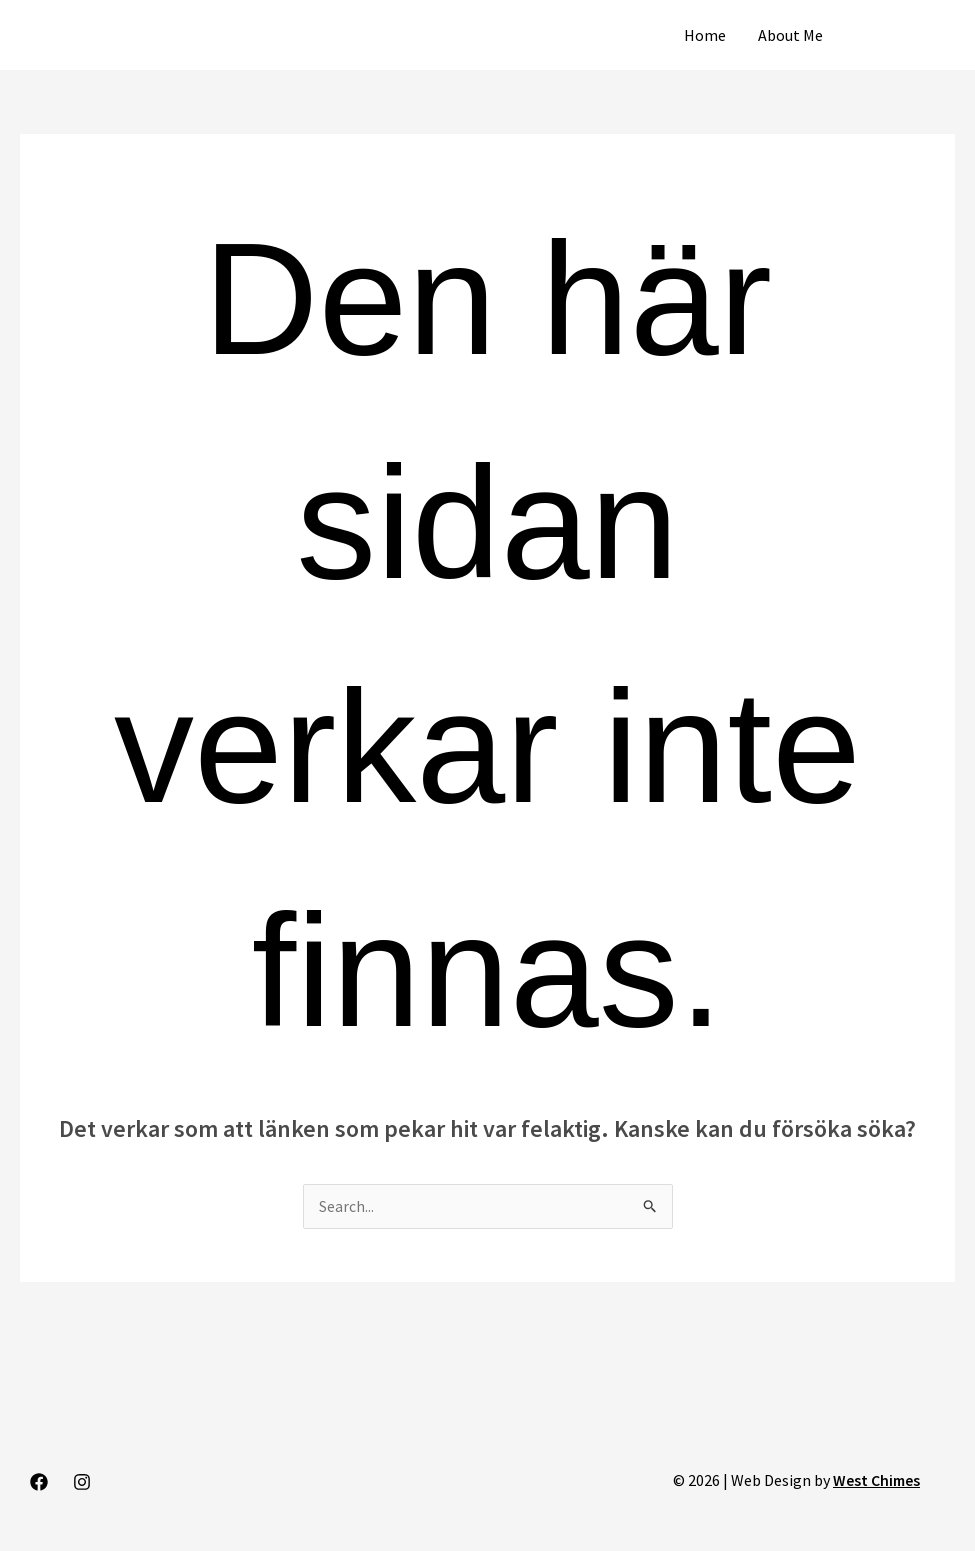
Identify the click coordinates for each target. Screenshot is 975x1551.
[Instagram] (82, 1483)
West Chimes (875, 1481)
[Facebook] (39, 1483)
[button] (907, 35)
